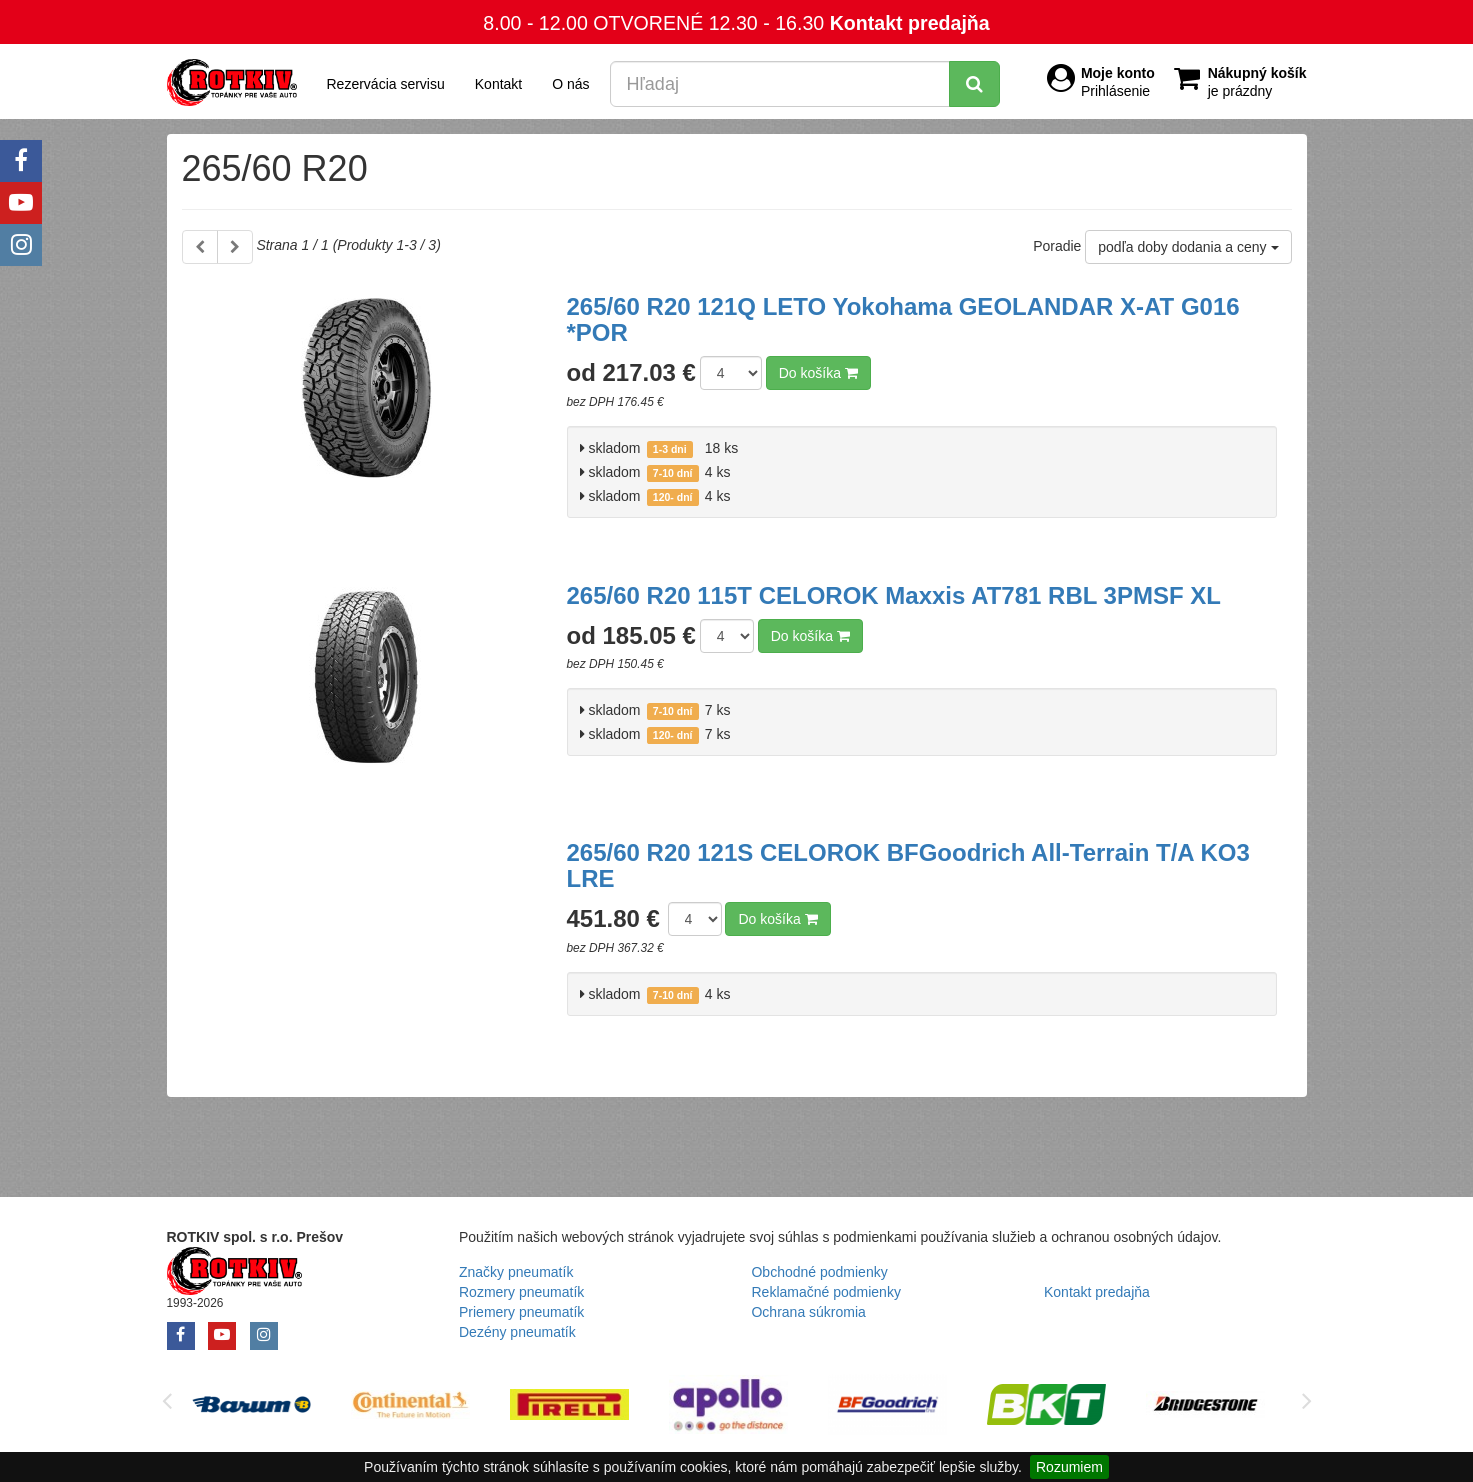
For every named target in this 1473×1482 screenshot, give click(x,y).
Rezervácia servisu (386, 84)
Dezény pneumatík (517, 1332)
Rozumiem (1069, 1467)
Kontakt (498, 84)
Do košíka (818, 373)
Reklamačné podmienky (825, 1292)
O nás (570, 84)
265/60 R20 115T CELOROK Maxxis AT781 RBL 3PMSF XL (894, 595)
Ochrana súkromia (808, 1312)
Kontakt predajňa (910, 23)
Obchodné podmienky (819, 1272)
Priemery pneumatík (521, 1312)
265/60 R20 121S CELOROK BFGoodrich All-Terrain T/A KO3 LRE (908, 865)
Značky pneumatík (516, 1272)
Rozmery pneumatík (521, 1292)
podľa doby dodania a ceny (1188, 247)
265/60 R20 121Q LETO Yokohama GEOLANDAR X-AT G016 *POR (903, 319)
